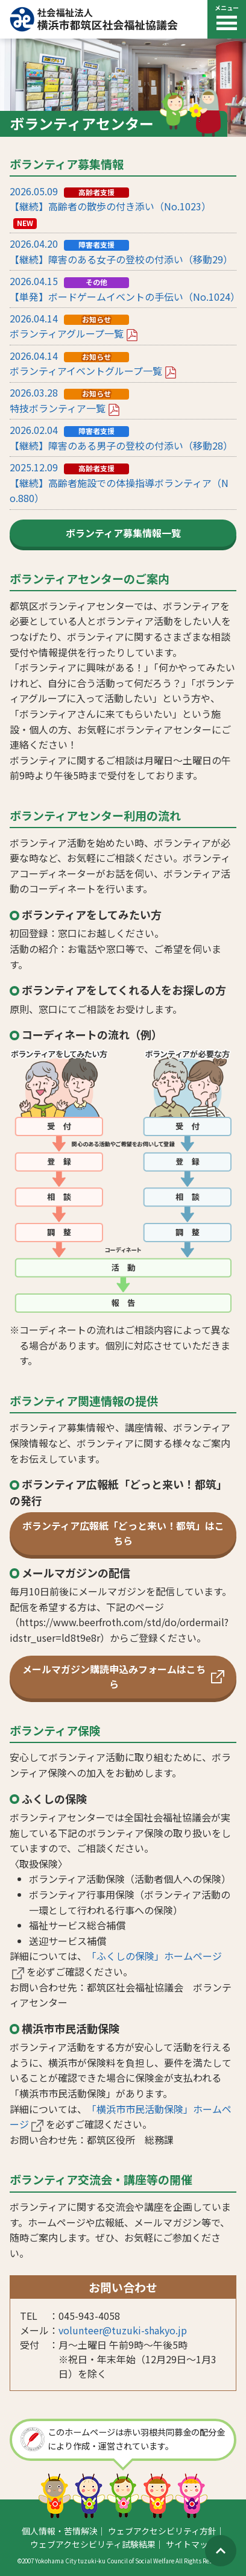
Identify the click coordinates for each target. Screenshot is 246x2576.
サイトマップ (191, 2544)
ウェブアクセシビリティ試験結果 (93, 2544)
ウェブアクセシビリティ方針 (162, 2531)
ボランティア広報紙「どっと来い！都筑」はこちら (123, 1533)
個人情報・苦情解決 (60, 2531)
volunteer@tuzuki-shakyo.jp (122, 2330)
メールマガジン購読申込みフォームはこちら (123, 1677)
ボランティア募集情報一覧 (123, 533)
